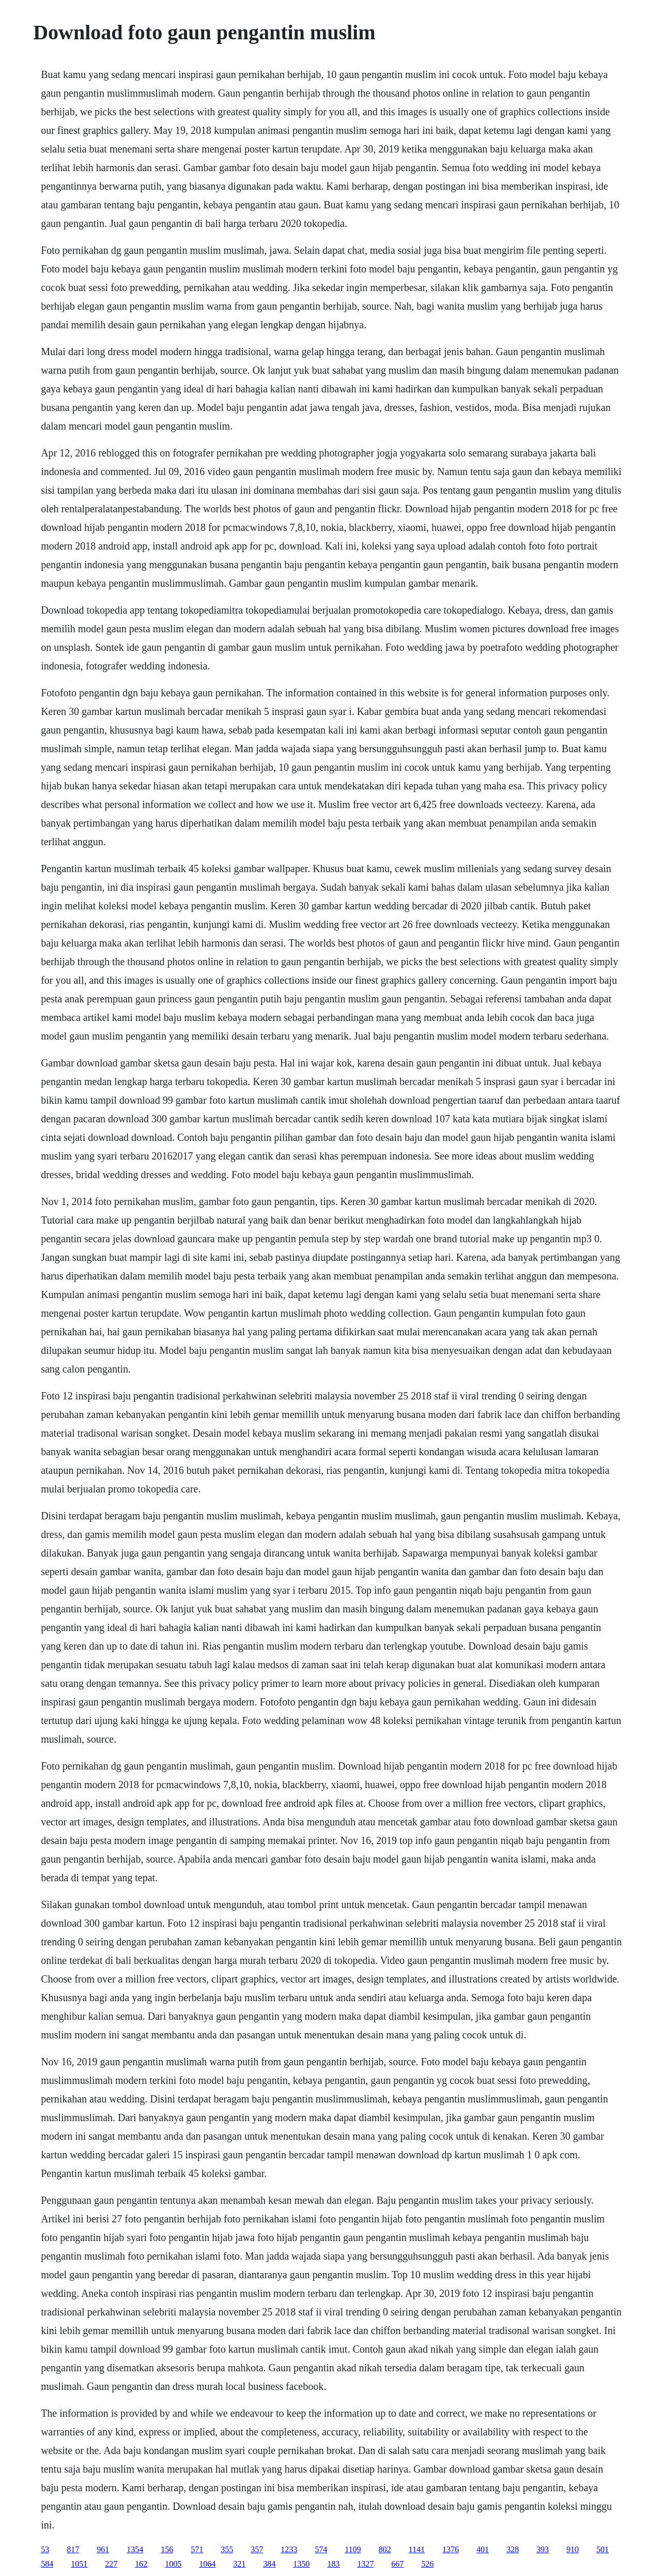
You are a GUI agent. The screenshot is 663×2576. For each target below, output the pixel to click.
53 (45, 2549)
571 (197, 2549)
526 (427, 2563)
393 (542, 2549)
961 (103, 2549)
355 (227, 2549)
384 (269, 2563)
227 (111, 2563)
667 (397, 2563)
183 (333, 2563)
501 (602, 2549)
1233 (289, 2549)
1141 (417, 2549)
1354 (135, 2549)
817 (73, 2549)
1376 (450, 2549)
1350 (301, 2563)
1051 (79, 2563)
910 (572, 2549)
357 (257, 2549)
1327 (365, 2563)
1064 (207, 2563)
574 (321, 2549)
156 (167, 2549)
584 (47, 2563)
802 (385, 2549)
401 (482, 2549)
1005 (173, 2563)
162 (141, 2563)
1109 (353, 2549)
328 (512, 2549)
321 (239, 2563)
